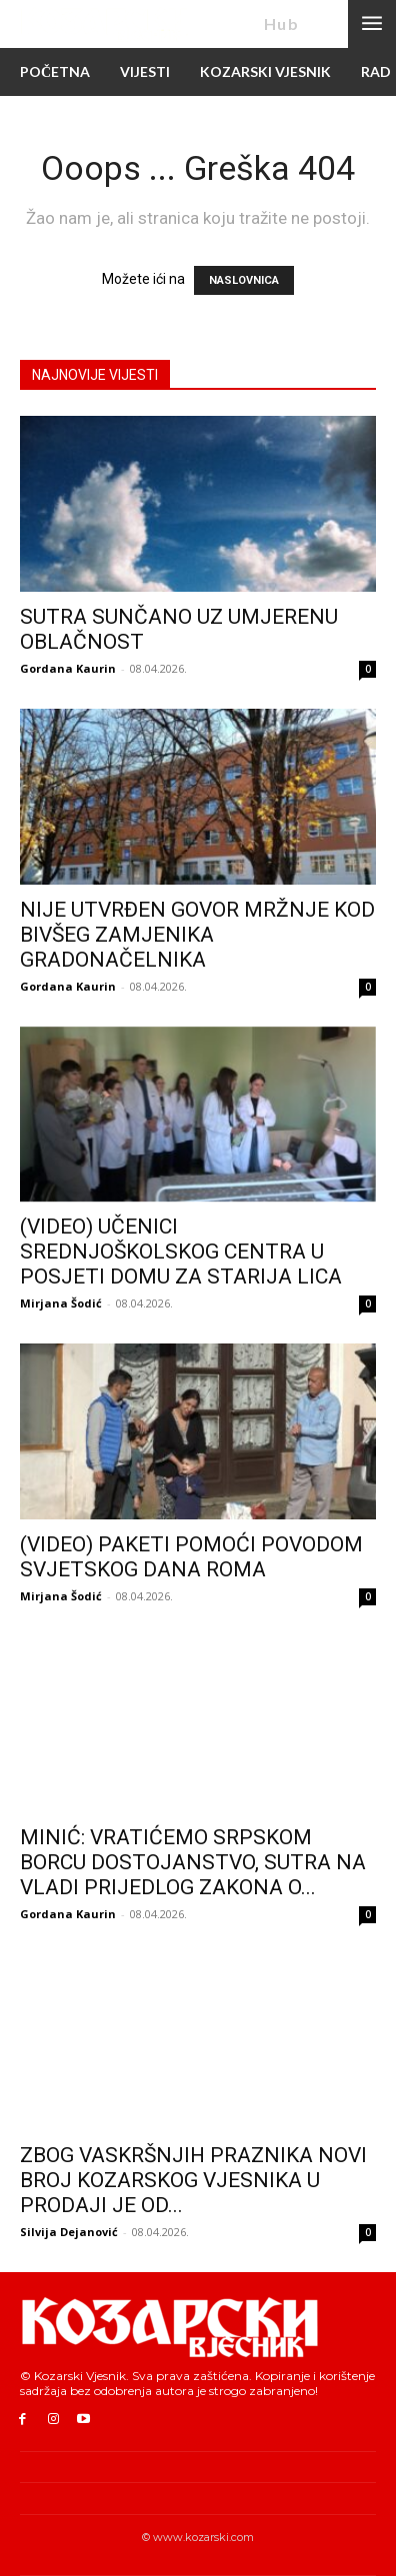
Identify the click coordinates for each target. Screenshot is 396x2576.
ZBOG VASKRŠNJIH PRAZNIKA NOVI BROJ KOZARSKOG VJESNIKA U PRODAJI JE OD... (193, 2180)
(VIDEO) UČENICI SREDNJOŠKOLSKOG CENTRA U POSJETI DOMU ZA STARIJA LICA (181, 1251)
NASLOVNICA (244, 280)
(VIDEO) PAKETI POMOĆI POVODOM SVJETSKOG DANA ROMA (191, 1556)
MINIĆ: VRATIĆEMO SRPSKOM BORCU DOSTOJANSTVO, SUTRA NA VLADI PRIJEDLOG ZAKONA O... (193, 1862)
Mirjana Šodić (61, 1302)
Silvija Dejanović (69, 2231)
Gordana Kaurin (68, 668)
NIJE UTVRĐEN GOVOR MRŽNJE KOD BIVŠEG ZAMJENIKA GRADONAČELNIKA (197, 935)
